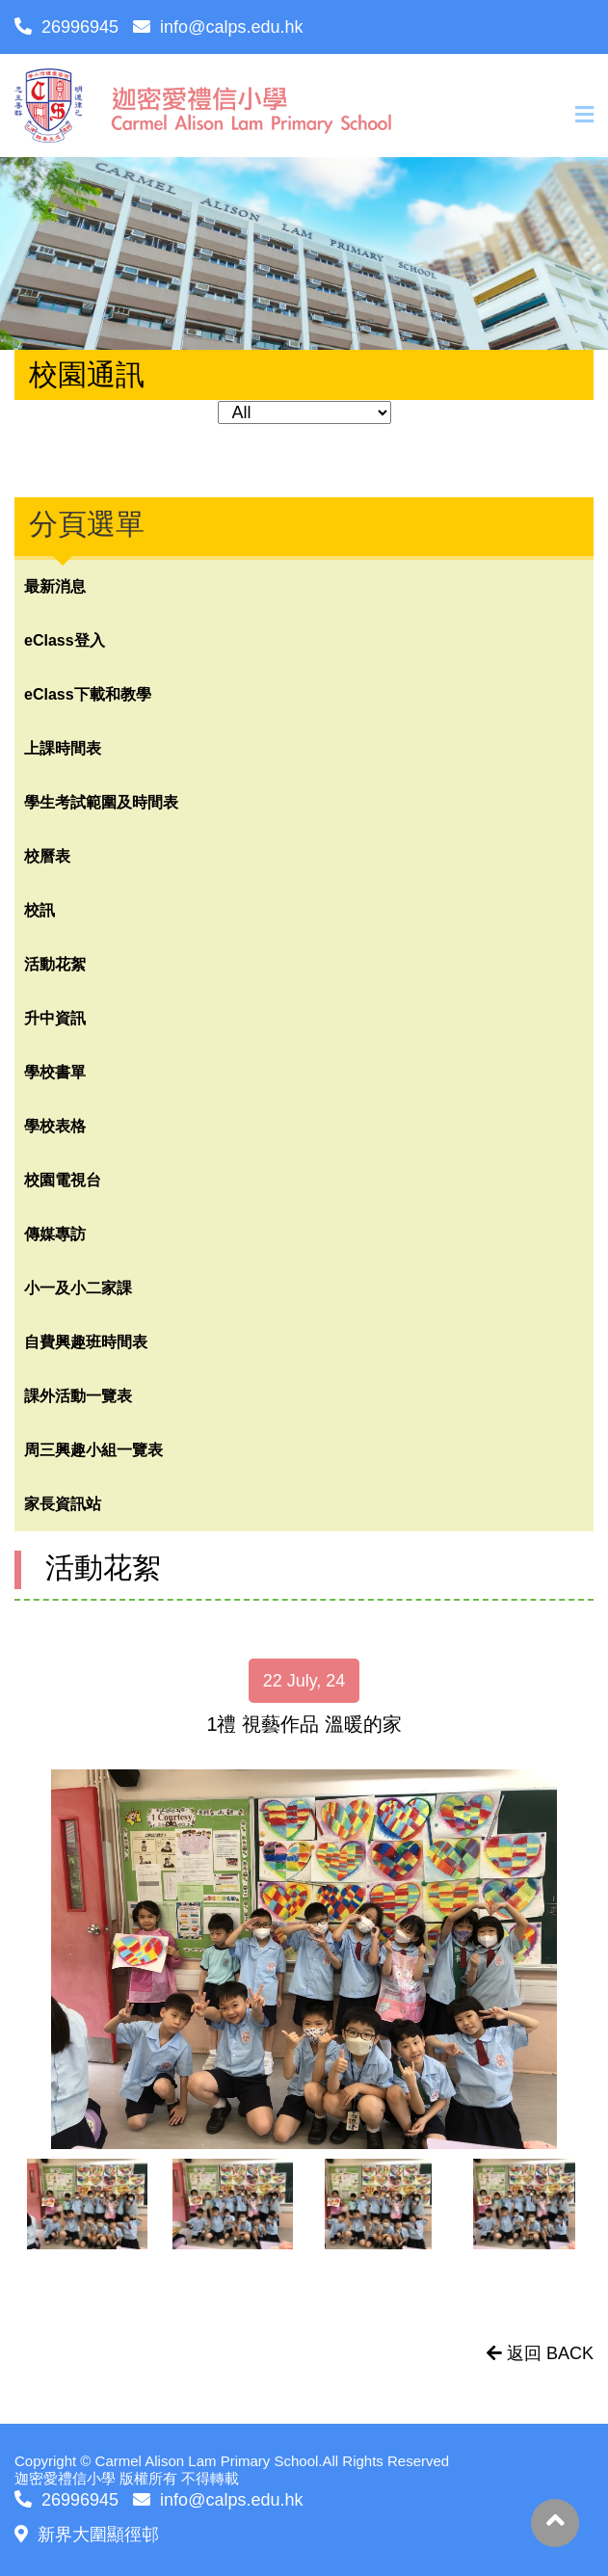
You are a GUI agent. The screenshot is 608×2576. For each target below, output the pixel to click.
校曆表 (47, 856)
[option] (304, 1959)
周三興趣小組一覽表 (93, 1450)
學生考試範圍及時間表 (101, 802)
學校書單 (55, 1072)
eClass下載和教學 (87, 694)
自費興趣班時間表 (85, 1342)
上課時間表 (62, 748)
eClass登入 (64, 640)
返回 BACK (540, 2353)
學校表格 (55, 1126)
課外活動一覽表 (78, 1396)
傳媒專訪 (55, 1234)
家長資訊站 (62, 1504)
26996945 (66, 27)
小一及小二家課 (78, 1288)
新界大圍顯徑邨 (86, 2534)
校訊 (39, 910)
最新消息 (55, 586)
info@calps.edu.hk (218, 27)
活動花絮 (55, 964)
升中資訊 (55, 1018)
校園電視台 (62, 1180)
